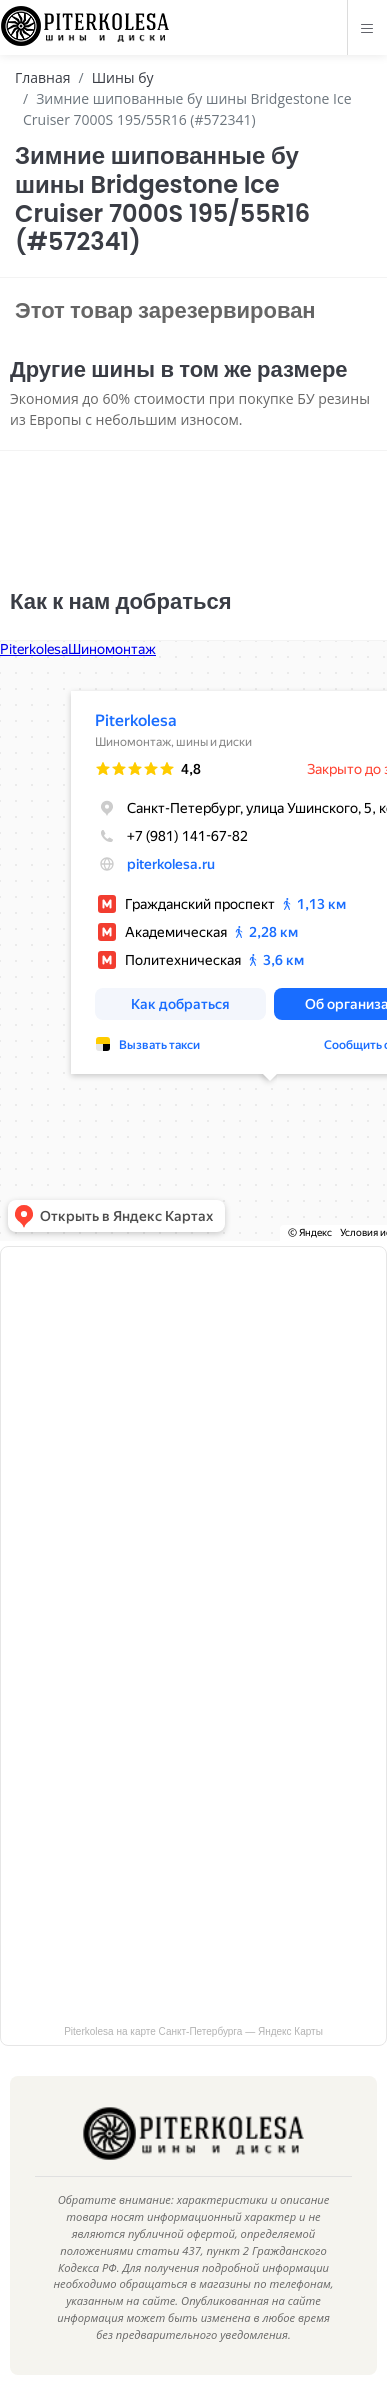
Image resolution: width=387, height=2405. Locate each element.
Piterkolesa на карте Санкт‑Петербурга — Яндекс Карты (193, 2031)
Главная (43, 77)
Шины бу (123, 77)
